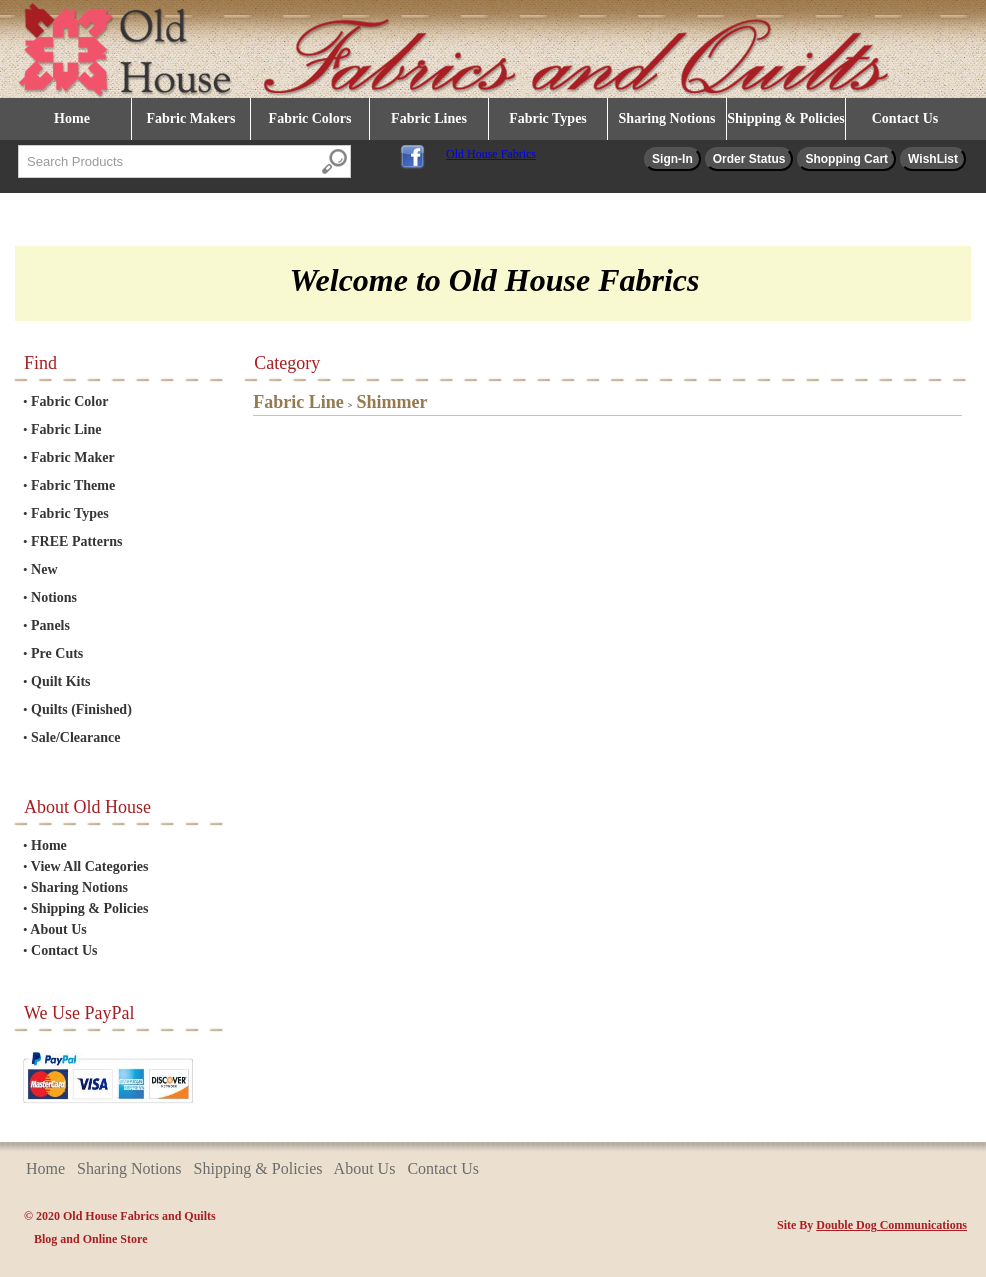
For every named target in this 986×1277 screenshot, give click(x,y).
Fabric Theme (73, 485)
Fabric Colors (310, 118)
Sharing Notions (667, 118)
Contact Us (905, 118)
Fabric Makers (190, 118)
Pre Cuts (57, 653)
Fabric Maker (73, 457)
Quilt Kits (61, 681)
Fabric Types (548, 118)
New (44, 569)
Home (72, 118)
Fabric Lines (429, 118)
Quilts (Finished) (81, 709)
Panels (50, 625)
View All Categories (90, 866)
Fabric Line (66, 429)
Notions (54, 597)
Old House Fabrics (491, 154)
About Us (58, 929)
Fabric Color (69, 401)
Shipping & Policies (785, 118)
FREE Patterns (76, 541)
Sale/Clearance (75, 737)
